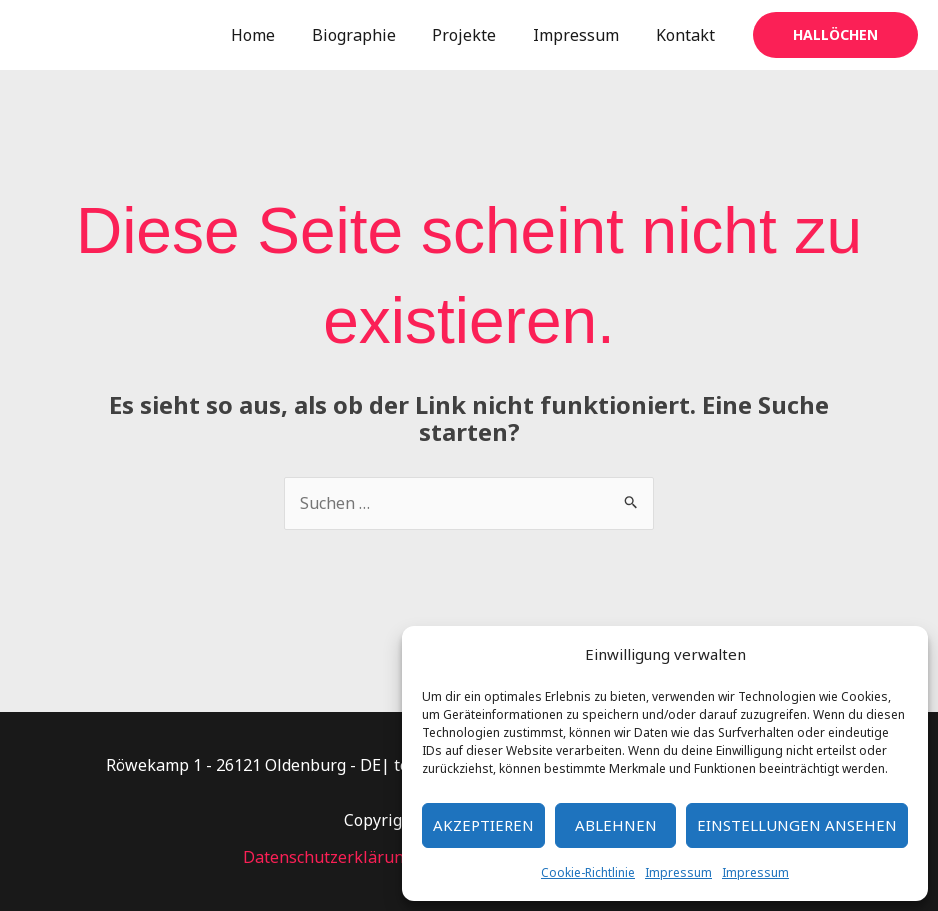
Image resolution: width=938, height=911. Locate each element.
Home (274, 35)
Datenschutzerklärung (328, 857)
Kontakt (687, 35)
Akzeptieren (483, 825)
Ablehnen (616, 825)
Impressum (678, 872)
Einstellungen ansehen (797, 825)
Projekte (476, 35)
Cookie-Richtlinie (588, 872)
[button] (835, 35)
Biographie (370, 35)
